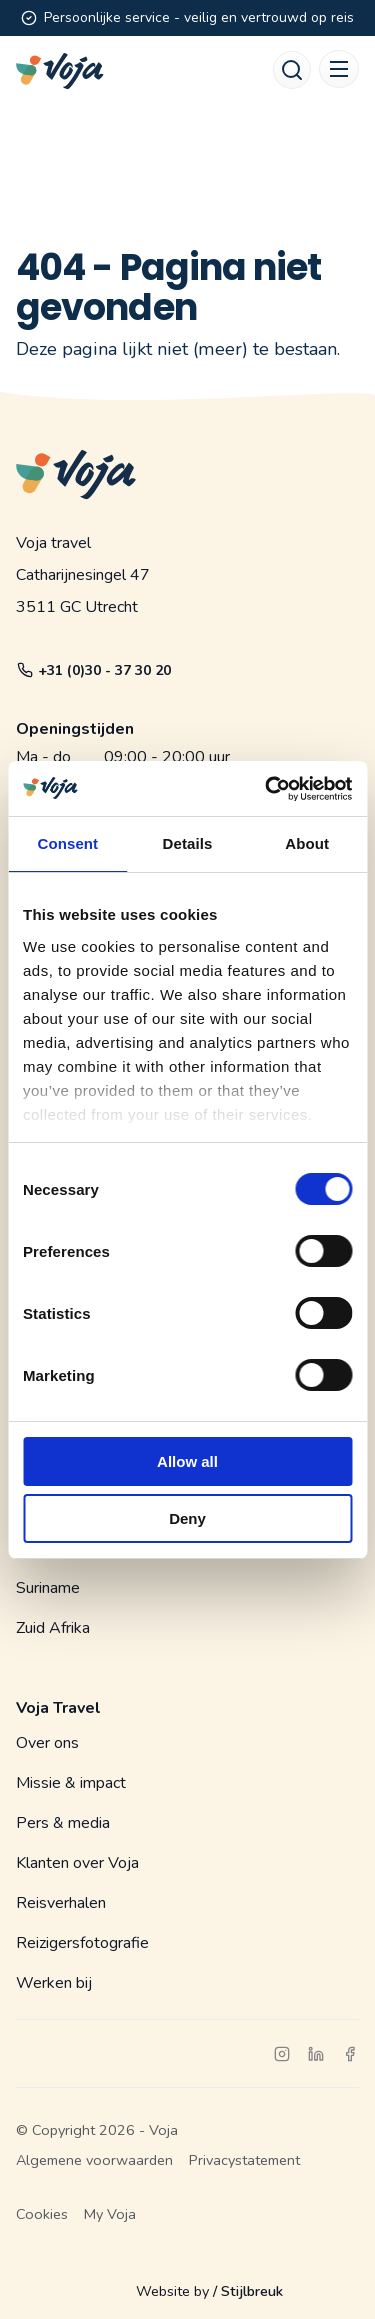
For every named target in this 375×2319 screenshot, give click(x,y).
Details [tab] (188, 843)
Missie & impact (71, 1783)
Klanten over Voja (77, 1863)
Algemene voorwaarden (94, 2160)
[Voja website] (60, 71)
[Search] (292, 70)
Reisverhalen (61, 1903)
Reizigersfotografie (82, 1943)
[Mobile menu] (339, 69)
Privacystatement (244, 2160)
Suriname (48, 1588)
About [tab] (307, 843)
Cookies (42, 2214)
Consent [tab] (67, 843)
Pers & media (63, 1823)
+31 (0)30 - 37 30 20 (94, 670)
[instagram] (282, 2054)
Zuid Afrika (53, 1628)
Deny (187, 1518)
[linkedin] (316, 2054)
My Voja (110, 2214)
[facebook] (350, 2054)
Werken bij (54, 1983)
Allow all (187, 1461)
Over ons (47, 1743)
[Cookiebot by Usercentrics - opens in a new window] (267, 789)
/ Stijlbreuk (248, 2291)
